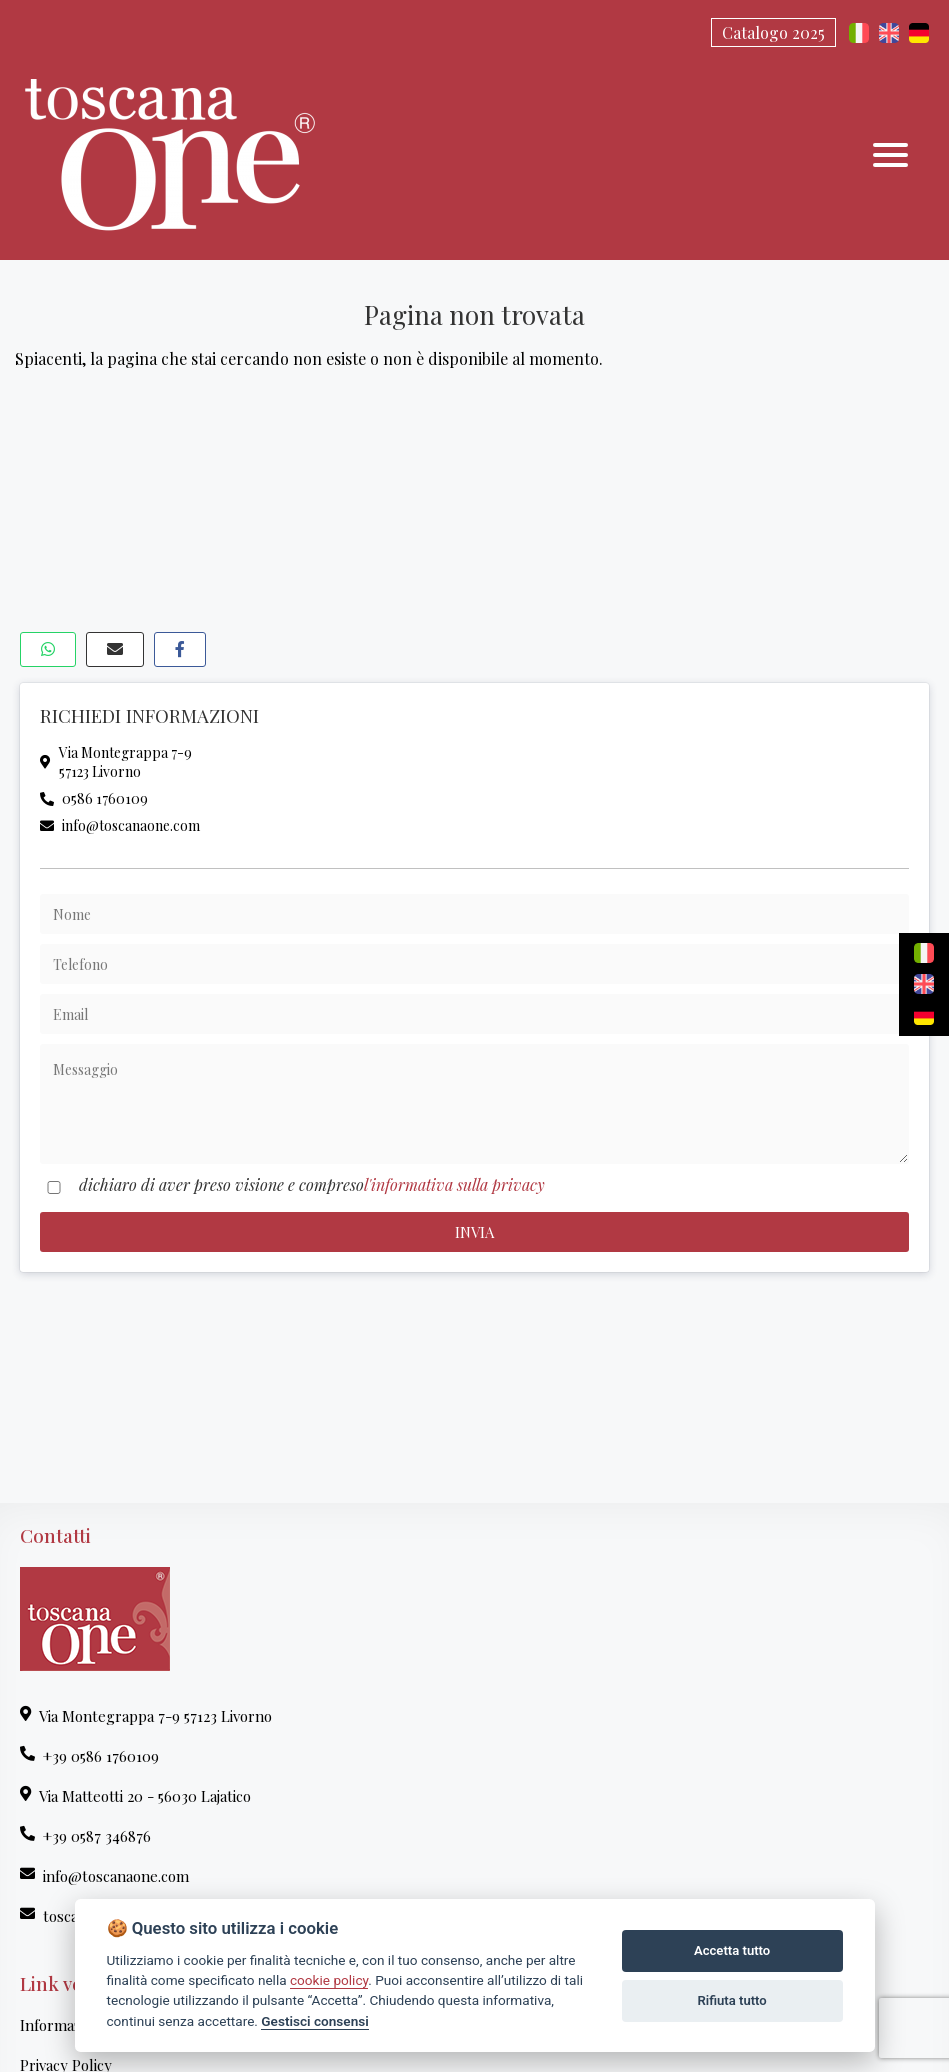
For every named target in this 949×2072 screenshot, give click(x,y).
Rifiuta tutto (731, 2000)
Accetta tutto (732, 1950)
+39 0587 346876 (85, 1836)
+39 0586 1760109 (89, 1756)
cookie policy (329, 1980)
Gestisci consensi (314, 2021)
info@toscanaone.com (120, 825)
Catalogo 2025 (773, 32)
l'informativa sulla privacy (454, 1184)
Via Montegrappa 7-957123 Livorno (116, 762)
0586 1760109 (94, 798)
